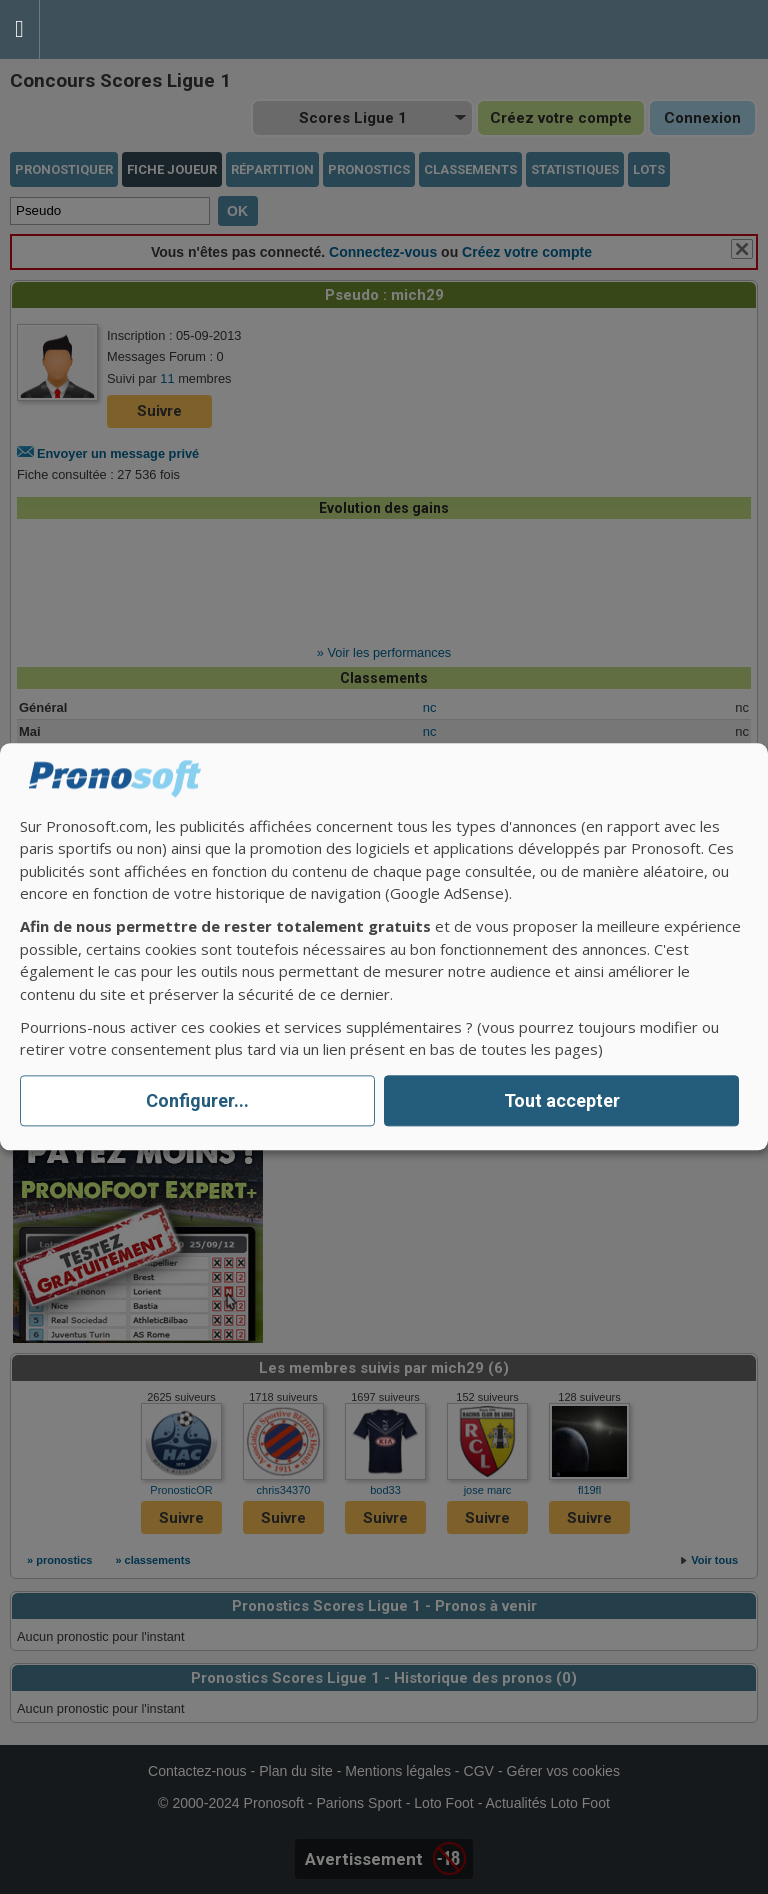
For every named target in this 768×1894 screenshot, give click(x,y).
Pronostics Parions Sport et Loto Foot (130, 29)
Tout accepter (562, 1100)
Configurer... (197, 1100)
